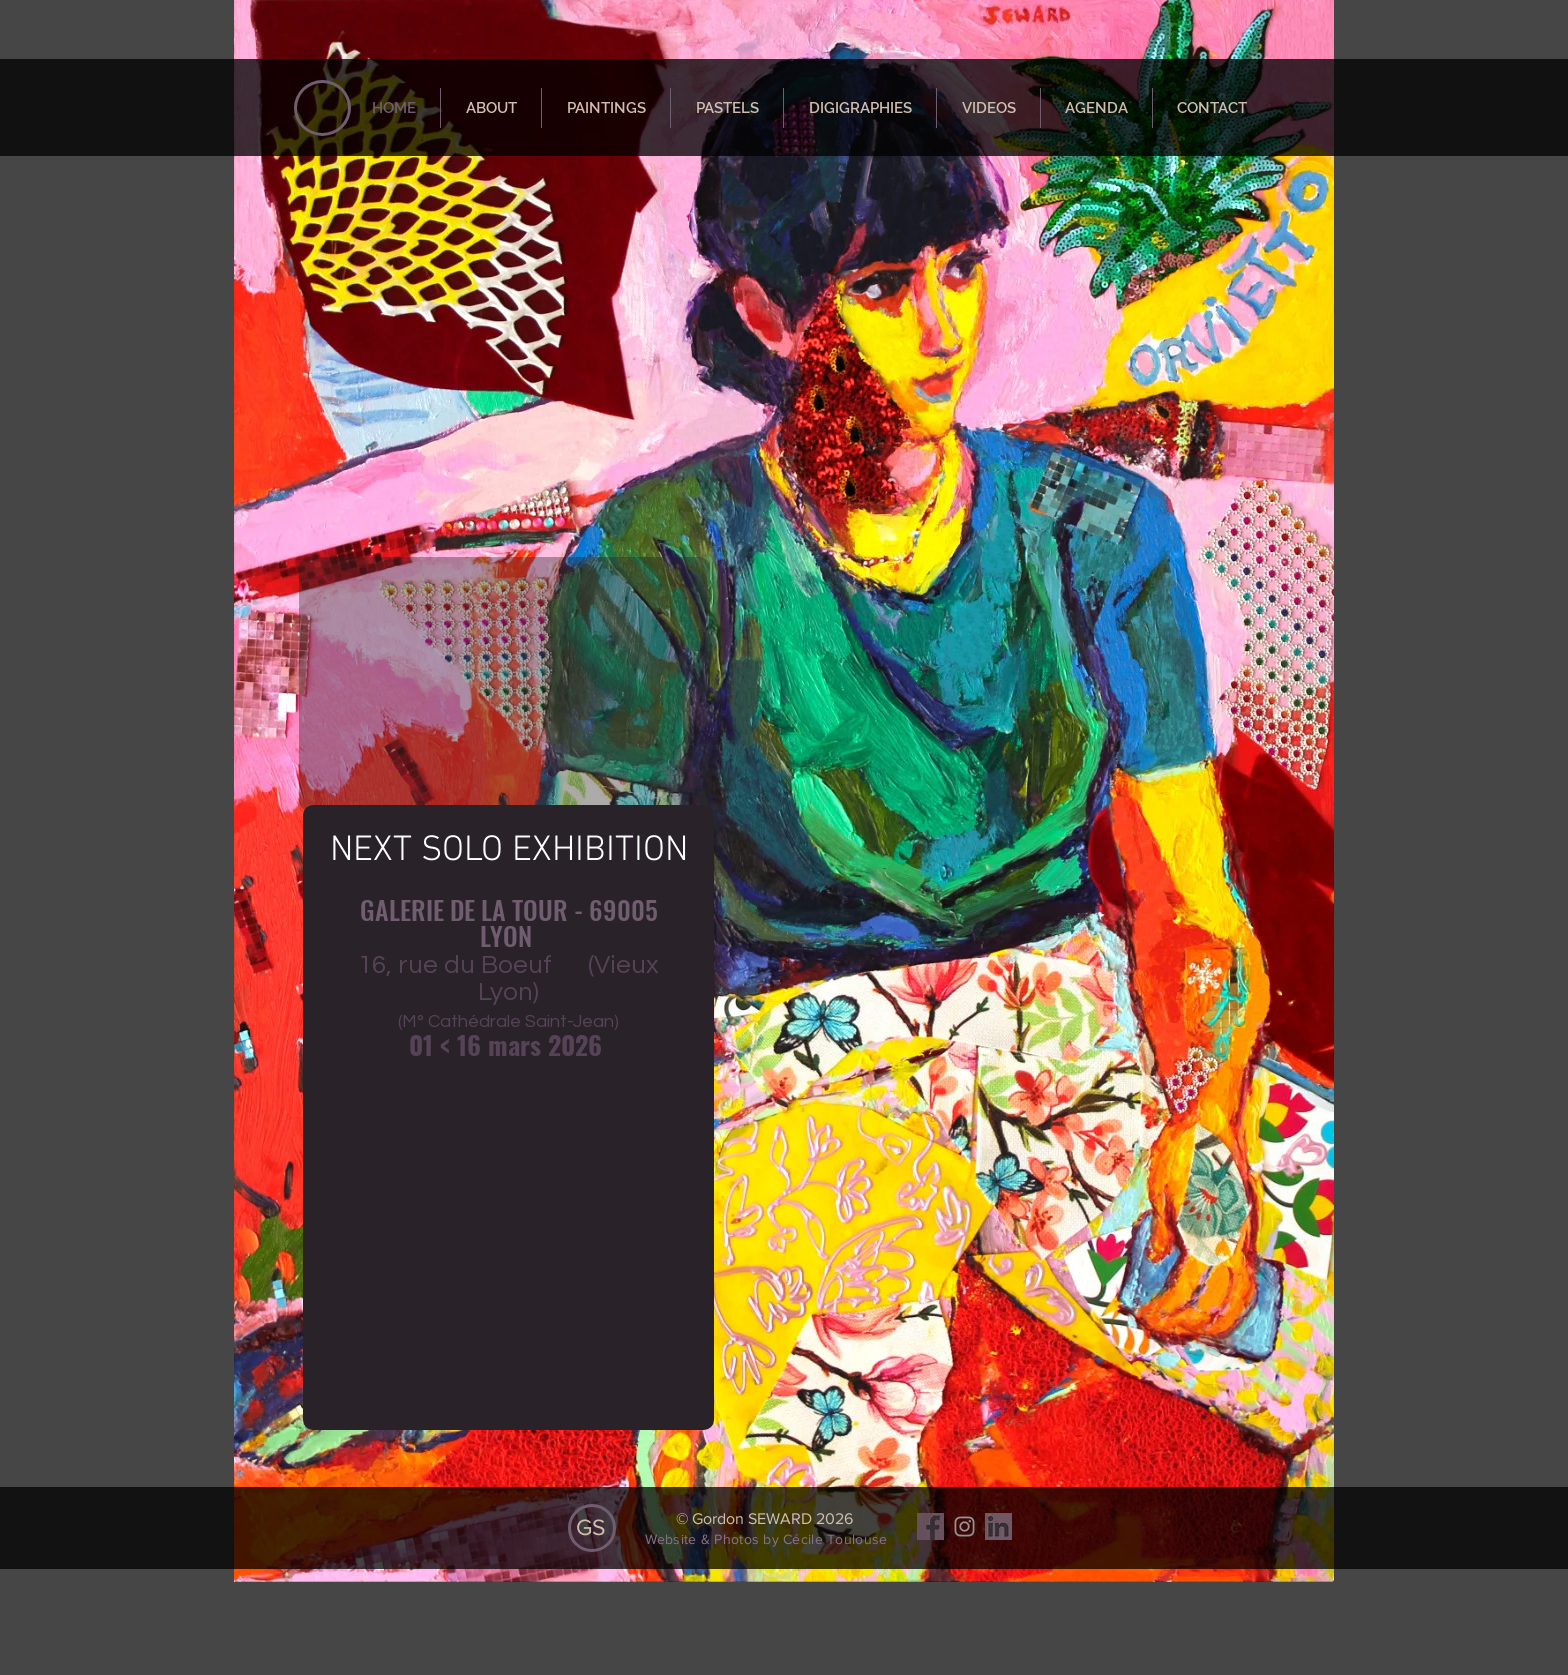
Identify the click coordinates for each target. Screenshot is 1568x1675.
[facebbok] (930, 1526)
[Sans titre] (998, 1526)
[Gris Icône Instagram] (964, 1526)
